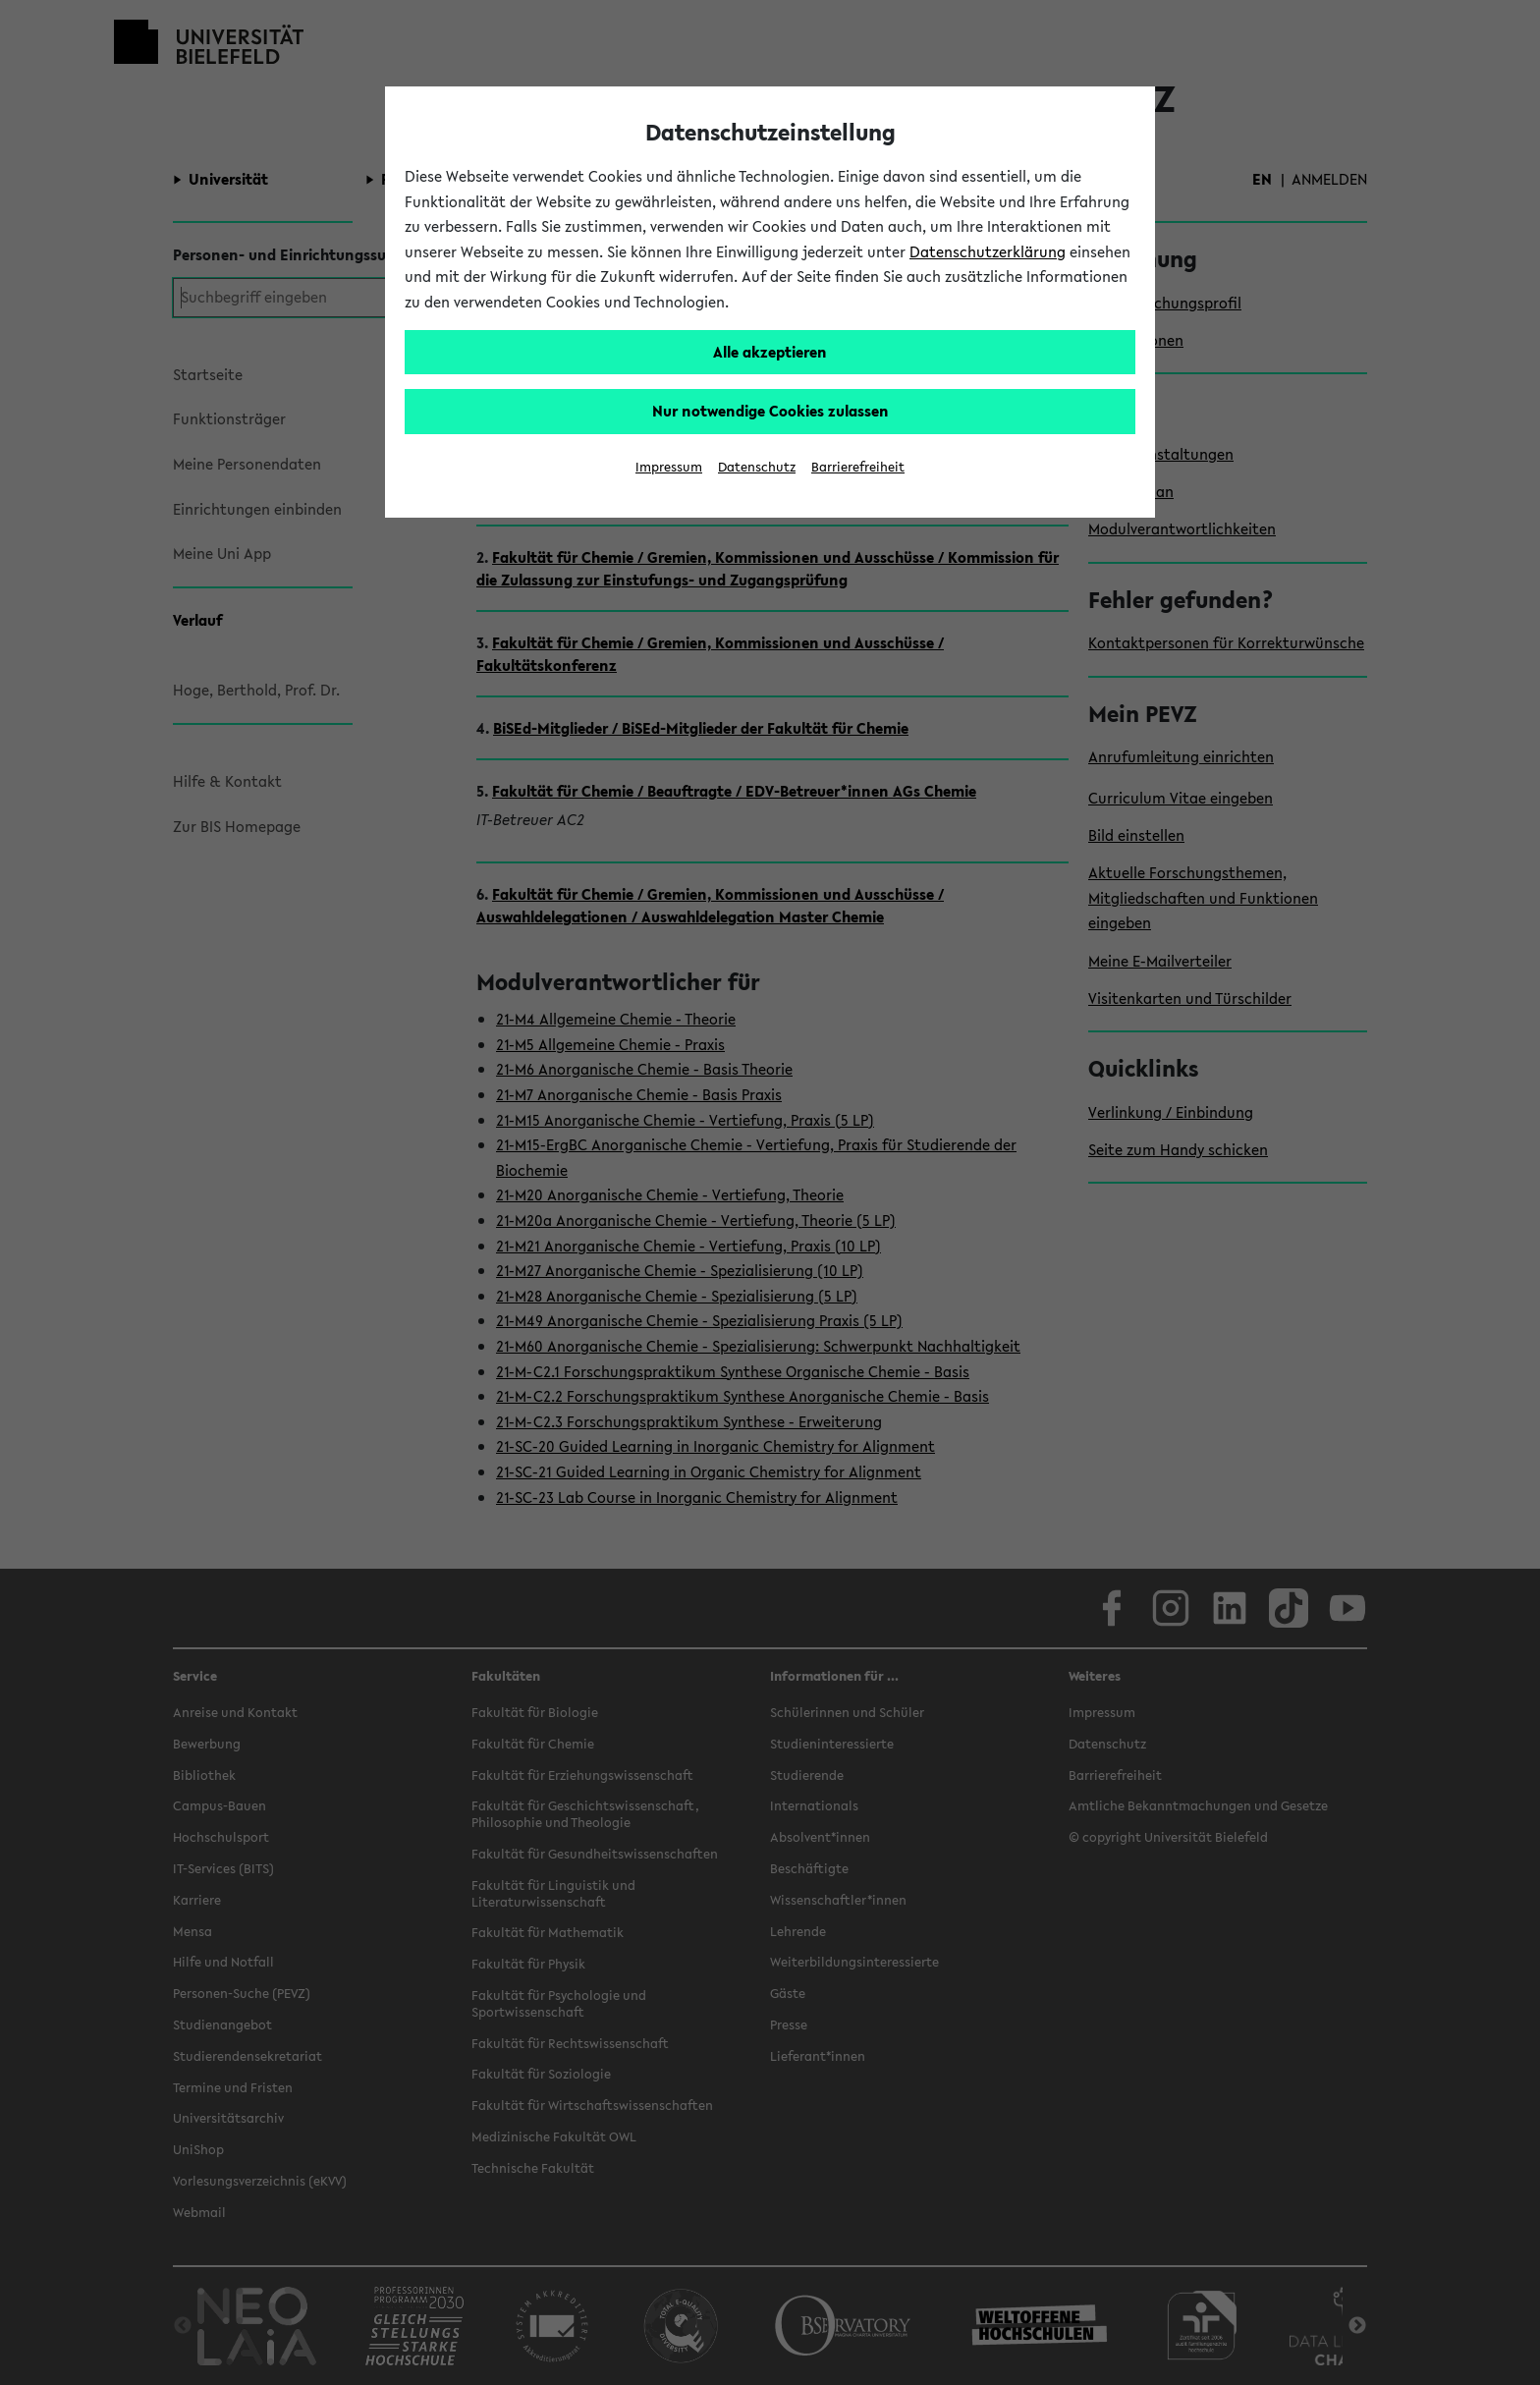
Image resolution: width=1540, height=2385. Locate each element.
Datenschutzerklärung (987, 251)
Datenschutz (757, 467)
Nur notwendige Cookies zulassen (770, 410)
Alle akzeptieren (770, 351)
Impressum (668, 467)
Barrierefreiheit (858, 467)
